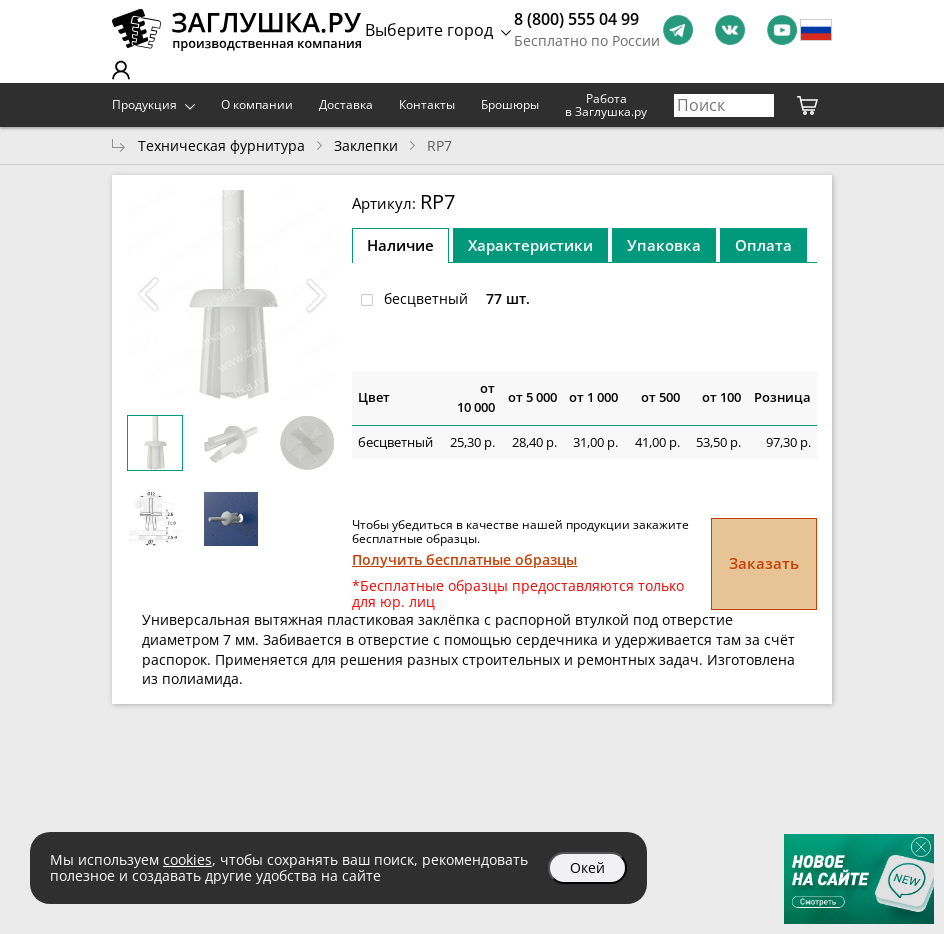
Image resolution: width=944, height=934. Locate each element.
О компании (257, 104)
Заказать (764, 563)
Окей (587, 867)
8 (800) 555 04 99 (576, 19)
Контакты (427, 104)
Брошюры (510, 104)
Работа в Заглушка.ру (606, 105)
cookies (187, 859)
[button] (316, 295)
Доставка (346, 104)
